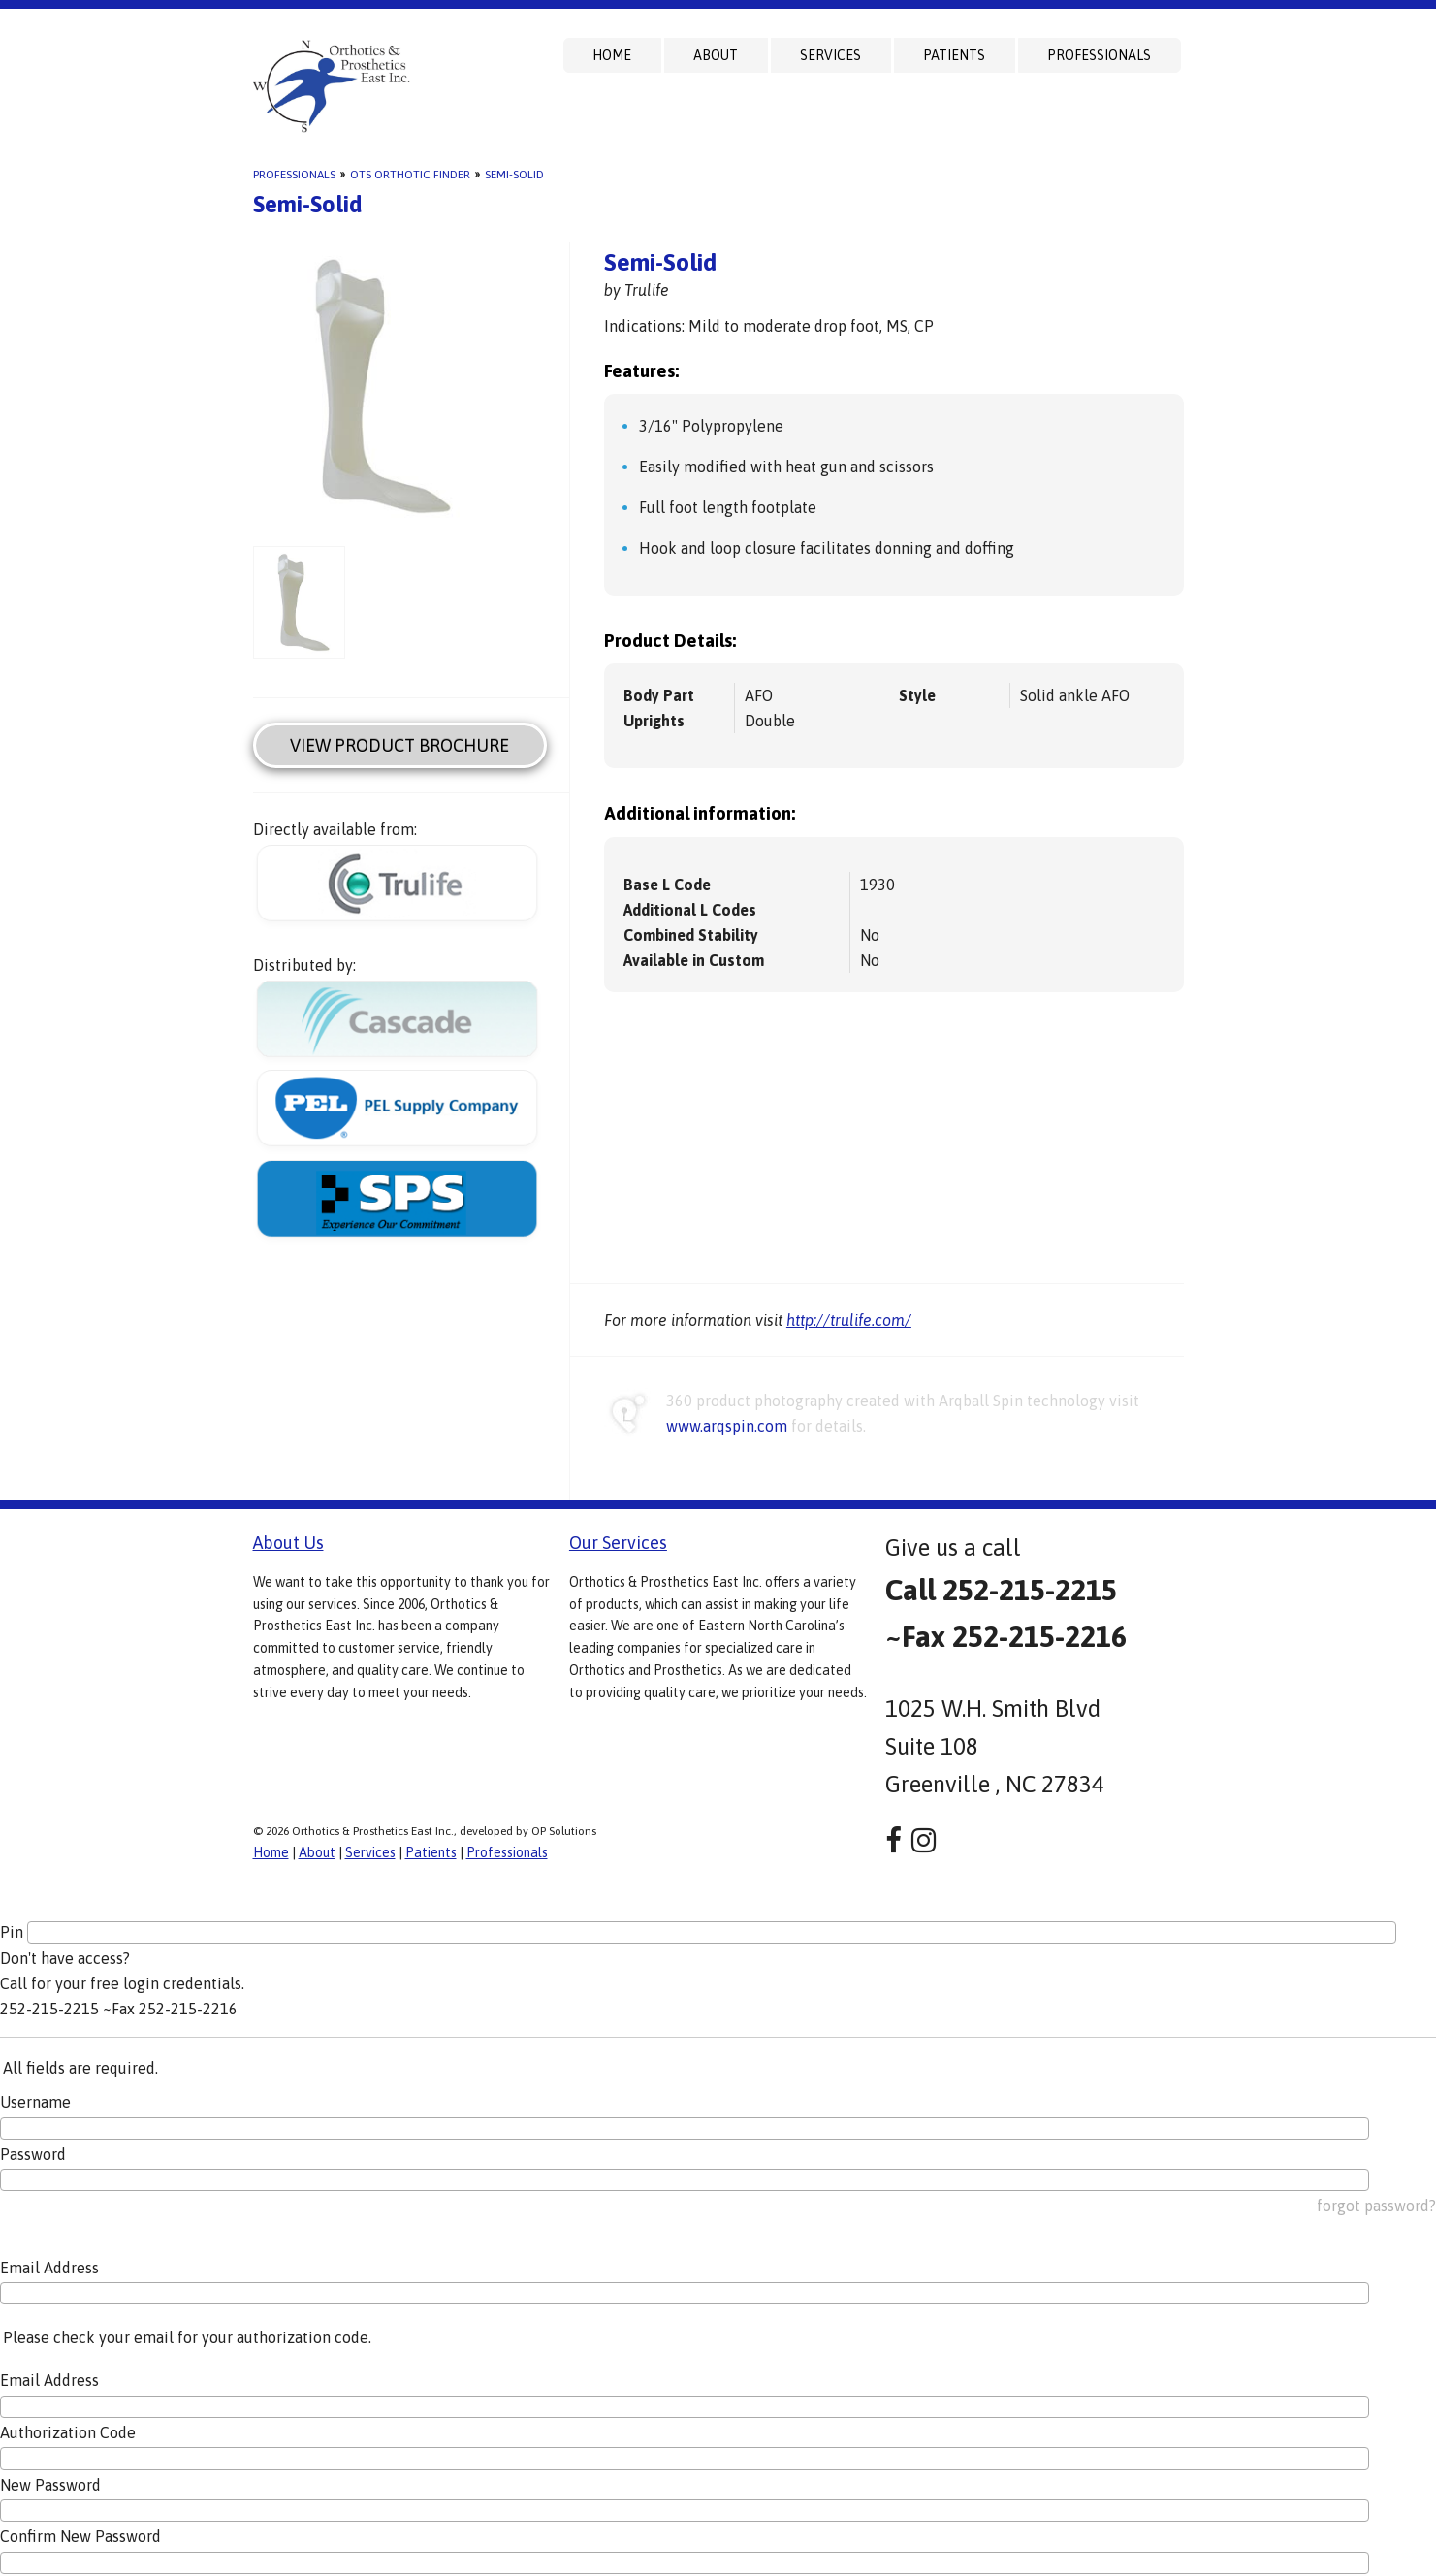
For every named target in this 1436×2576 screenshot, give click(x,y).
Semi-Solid (514, 174)
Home (611, 55)
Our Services (618, 1542)
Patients (954, 55)
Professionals (1099, 55)
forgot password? (1376, 2205)
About (715, 55)
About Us (288, 1542)
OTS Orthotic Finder (410, 174)
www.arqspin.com (726, 1425)
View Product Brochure (399, 745)
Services (830, 55)
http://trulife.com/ (848, 1320)
